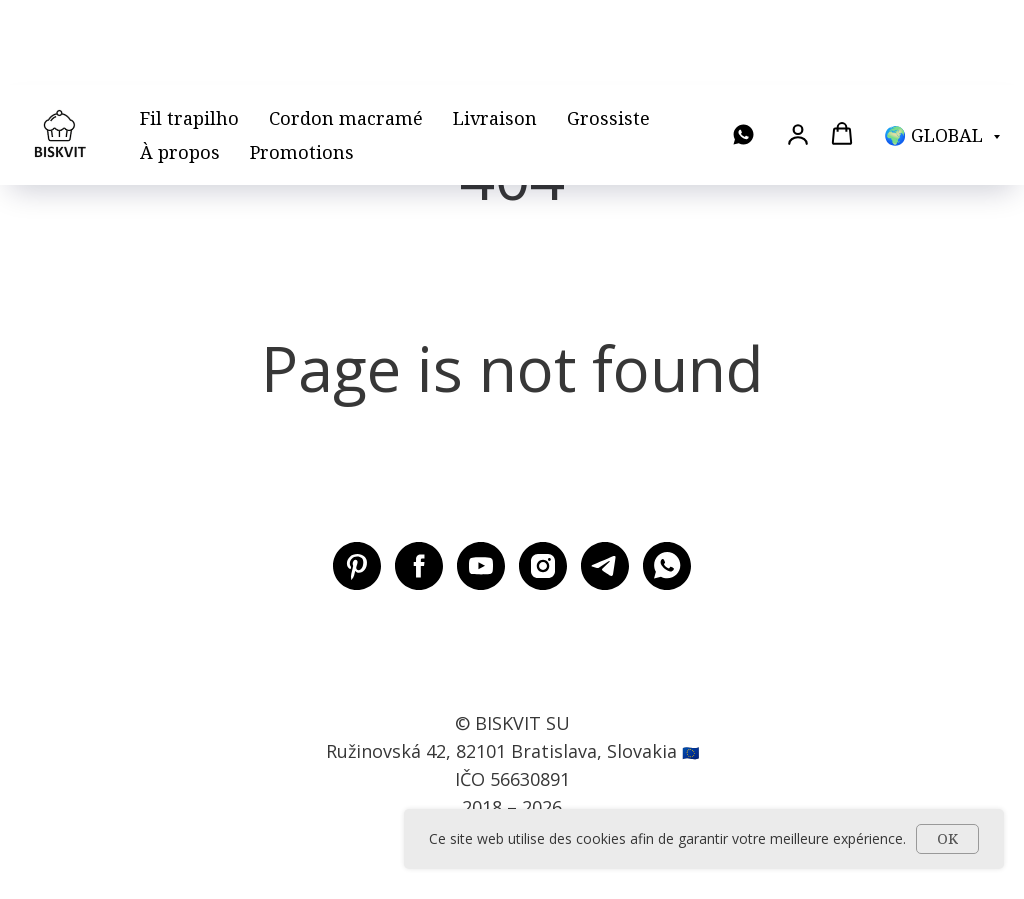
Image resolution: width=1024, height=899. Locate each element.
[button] (798, 49)
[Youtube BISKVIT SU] (481, 566)
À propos (180, 67)
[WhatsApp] (743, 50)
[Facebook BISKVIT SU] (419, 566)
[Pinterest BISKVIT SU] (357, 566)
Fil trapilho (189, 33)
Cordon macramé (346, 33)
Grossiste (608, 33)
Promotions (302, 67)
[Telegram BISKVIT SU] (605, 566)
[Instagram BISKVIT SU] (543, 566)
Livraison (495, 33)
